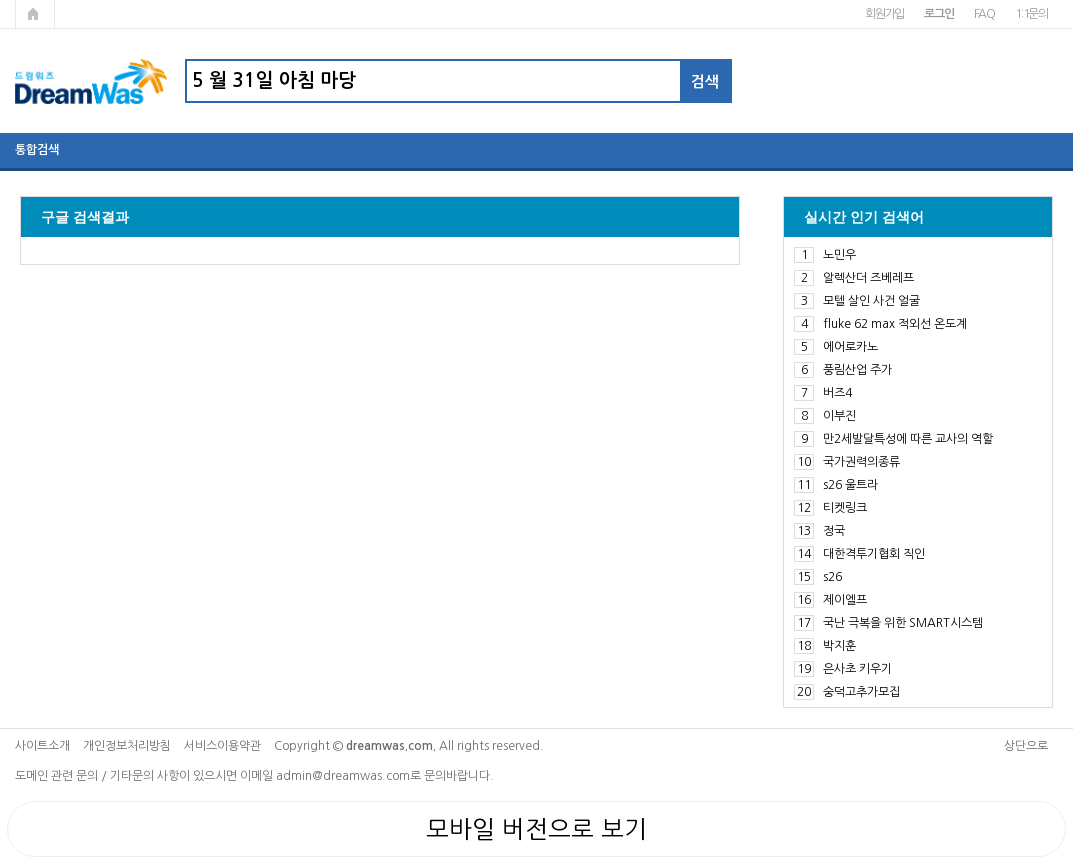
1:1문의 (1031, 14)
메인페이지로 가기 (35, 14)
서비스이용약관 (222, 746)
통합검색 (37, 150)
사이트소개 (42, 746)
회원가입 (884, 14)
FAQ (984, 14)
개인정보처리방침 (127, 746)
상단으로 (1026, 746)
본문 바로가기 (0, 0)
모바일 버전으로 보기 (536, 829)
